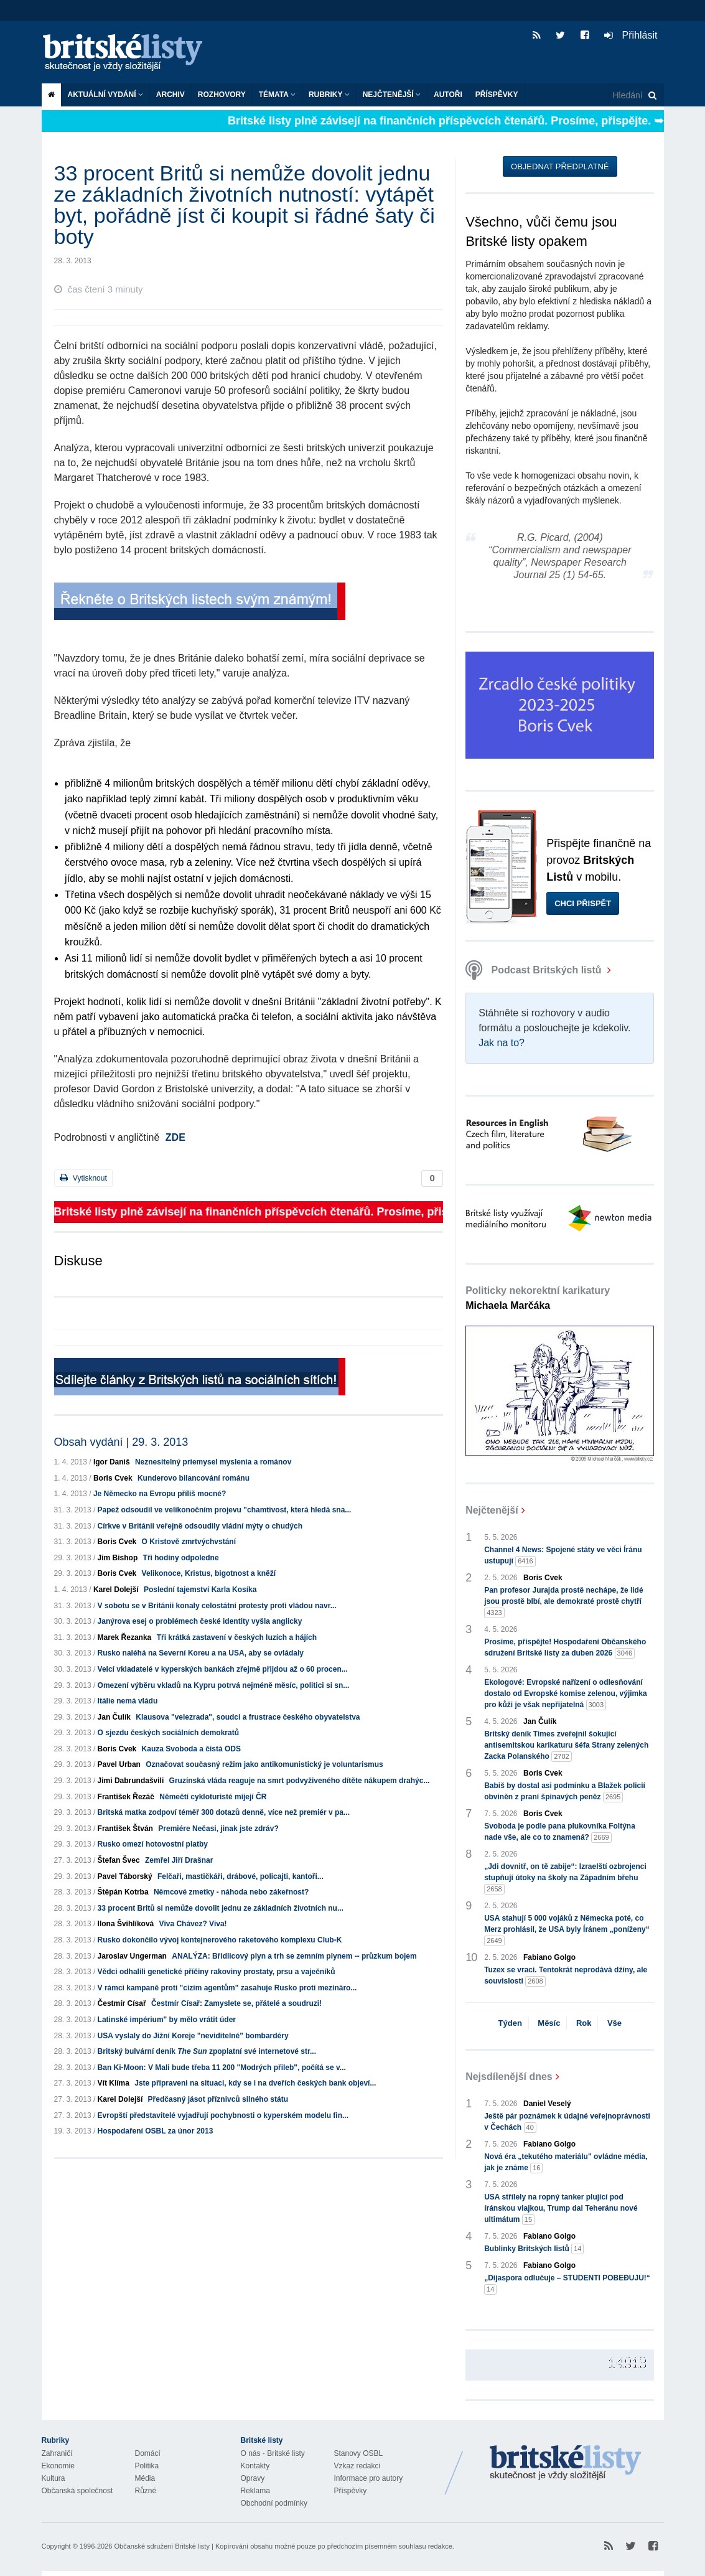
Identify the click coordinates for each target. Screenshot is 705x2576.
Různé (146, 2490)
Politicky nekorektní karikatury (537, 1298)
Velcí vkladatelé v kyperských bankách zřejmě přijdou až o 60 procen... (223, 1669)
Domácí (148, 2453)
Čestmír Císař (122, 2003)
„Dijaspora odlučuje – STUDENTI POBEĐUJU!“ (567, 2284)
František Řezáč (126, 1796)
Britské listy (129, 53)
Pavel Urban (119, 1764)
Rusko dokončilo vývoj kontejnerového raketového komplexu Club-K (220, 1940)
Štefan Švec (119, 1860)
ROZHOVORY (222, 94)
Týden (510, 2023)
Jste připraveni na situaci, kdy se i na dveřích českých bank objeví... (255, 2083)
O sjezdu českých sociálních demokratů (168, 1732)
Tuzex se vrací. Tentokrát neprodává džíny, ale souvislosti (565, 1976)
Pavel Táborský (125, 1876)
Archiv (170, 94)
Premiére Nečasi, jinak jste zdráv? (218, 1828)
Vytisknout (83, 1178)
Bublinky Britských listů (534, 2249)
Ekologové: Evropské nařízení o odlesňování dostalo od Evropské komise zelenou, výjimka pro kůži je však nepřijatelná (565, 1694)
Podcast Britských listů (534, 970)
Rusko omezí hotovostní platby (153, 1844)
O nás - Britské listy (273, 2453)
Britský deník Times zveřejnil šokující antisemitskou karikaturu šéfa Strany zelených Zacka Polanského (566, 1746)
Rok (584, 2023)
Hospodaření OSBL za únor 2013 (155, 2131)
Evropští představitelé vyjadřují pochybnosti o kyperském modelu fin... (223, 2115)
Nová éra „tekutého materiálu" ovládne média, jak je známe (565, 2162)
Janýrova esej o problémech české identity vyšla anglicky (200, 1621)
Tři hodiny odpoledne (181, 1557)
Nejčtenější (392, 94)
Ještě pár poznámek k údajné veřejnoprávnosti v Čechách (567, 2122)
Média (145, 2478)
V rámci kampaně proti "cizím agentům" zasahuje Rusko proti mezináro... (227, 1988)
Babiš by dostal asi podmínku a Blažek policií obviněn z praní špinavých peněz (564, 1791)
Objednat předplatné (560, 166)
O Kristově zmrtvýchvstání (189, 1541)
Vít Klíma (113, 2083)
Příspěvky (496, 94)
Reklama (255, 2490)
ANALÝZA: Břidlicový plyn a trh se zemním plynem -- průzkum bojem (294, 1956)
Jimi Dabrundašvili (131, 1780)
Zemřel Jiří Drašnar (179, 1860)
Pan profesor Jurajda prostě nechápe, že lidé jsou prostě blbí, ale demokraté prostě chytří (563, 1602)
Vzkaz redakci (357, 2465)
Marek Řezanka (125, 1637)
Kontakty (255, 2465)
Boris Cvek (113, 1478)
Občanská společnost (77, 2490)
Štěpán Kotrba (123, 1892)
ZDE (175, 1137)
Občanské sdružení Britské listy (161, 2546)
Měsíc (549, 2023)
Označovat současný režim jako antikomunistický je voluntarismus (264, 1764)
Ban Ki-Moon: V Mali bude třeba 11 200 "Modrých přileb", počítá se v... (222, 2067)
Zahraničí (57, 2453)
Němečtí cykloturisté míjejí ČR (212, 1796)
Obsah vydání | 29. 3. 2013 (121, 1442)
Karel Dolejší (116, 1589)
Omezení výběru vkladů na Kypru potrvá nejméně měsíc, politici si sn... (224, 1685)
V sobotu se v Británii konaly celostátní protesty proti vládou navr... (217, 1605)
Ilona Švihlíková (126, 1923)
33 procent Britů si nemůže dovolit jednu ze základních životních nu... (220, 1908)
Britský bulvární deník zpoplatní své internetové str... (207, 2051)
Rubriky (329, 94)
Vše (614, 2023)
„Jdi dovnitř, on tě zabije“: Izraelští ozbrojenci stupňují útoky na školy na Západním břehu (565, 1878)
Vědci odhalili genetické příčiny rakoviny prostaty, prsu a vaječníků (216, 1971)
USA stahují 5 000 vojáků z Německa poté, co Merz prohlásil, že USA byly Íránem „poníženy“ (567, 1930)
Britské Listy (566, 2463)
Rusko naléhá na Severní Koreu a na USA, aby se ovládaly (201, 1653)
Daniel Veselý (547, 2103)
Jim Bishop (118, 1557)
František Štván (125, 1828)
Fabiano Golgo (549, 1957)
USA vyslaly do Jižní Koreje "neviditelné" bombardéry (193, 2035)
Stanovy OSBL (358, 2453)
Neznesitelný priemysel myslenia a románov (213, 1462)
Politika (147, 2465)
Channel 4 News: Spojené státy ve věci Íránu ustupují (563, 1556)
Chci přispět (582, 903)
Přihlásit (630, 35)
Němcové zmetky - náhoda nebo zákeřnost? (231, 1892)
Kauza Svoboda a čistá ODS (191, 1749)
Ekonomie (58, 2465)
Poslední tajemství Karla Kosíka (200, 1589)
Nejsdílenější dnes (509, 2076)
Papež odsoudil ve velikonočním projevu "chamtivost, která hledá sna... (225, 1510)
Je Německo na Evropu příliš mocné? (159, 1493)
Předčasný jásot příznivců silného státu (218, 2099)
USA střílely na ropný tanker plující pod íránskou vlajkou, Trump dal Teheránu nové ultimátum (561, 2209)
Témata (277, 94)
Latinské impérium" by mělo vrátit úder (167, 2019)
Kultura (53, 2478)
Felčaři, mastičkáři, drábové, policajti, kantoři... (240, 1876)
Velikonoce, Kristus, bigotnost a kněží (209, 1573)
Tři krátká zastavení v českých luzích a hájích (237, 1637)
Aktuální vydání (105, 94)
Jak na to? (502, 1042)
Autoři (448, 94)
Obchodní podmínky (274, 2503)
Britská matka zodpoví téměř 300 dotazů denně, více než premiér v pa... (224, 1812)
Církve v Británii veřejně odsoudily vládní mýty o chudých (200, 1526)
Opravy (253, 2478)
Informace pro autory (368, 2478)
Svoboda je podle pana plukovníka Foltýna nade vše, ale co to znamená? (559, 1832)
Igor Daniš (111, 1462)
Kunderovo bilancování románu (194, 1478)
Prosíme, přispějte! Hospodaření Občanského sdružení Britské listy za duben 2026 (565, 1648)
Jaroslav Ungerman (132, 1956)
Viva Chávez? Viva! (193, 1923)
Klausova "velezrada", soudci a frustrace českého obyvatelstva (248, 1717)
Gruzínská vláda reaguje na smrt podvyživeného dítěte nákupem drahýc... (299, 1780)
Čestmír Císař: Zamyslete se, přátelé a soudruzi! (236, 2003)
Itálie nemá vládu (128, 1701)
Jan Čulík (114, 1717)
